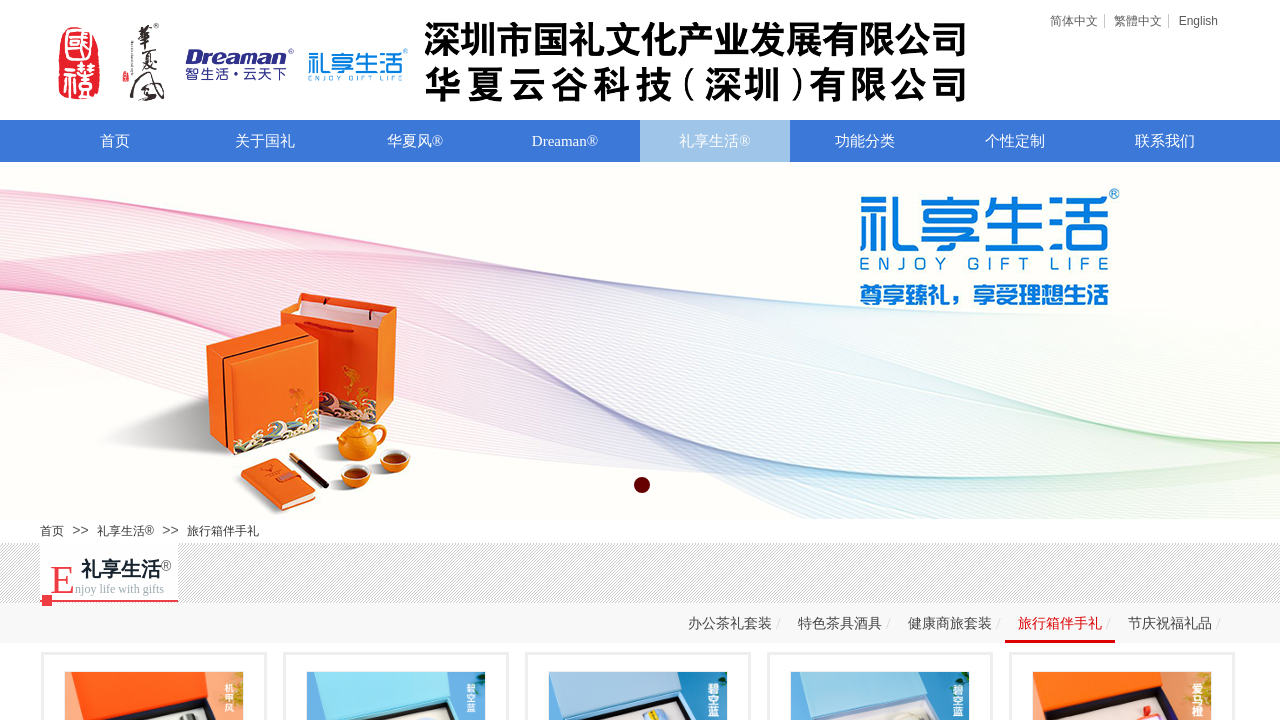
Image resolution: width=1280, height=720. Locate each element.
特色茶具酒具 (840, 623)
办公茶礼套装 (730, 623)
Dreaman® (565, 141)
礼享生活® (714, 141)
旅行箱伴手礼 (223, 531)
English (1198, 21)
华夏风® (415, 141)
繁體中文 (1138, 21)
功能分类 (865, 141)
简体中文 (1074, 21)
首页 (115, 141)
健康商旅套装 (950, 623)
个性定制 (1015, 141)
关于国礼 (265, 141)
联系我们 (1165, 141)
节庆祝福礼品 (1170, 623)
